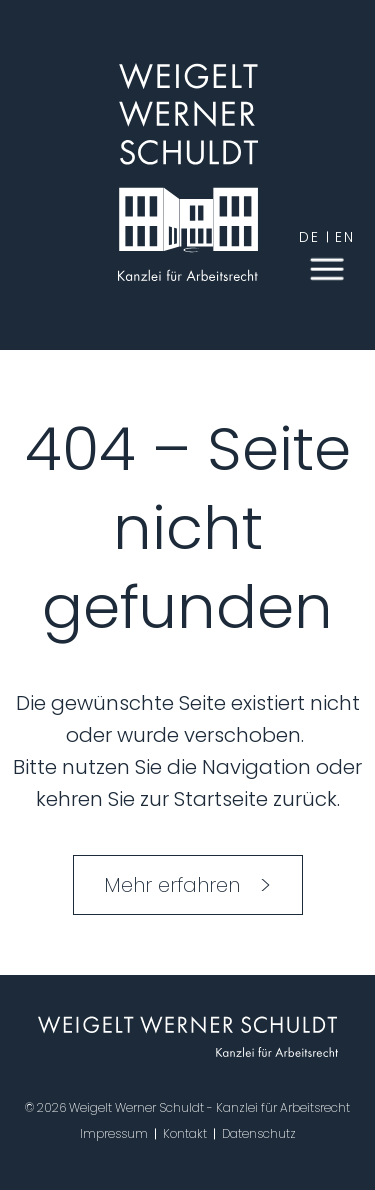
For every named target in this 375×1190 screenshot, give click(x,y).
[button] (327, 267)
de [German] (309, 237)
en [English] (345, 237)
